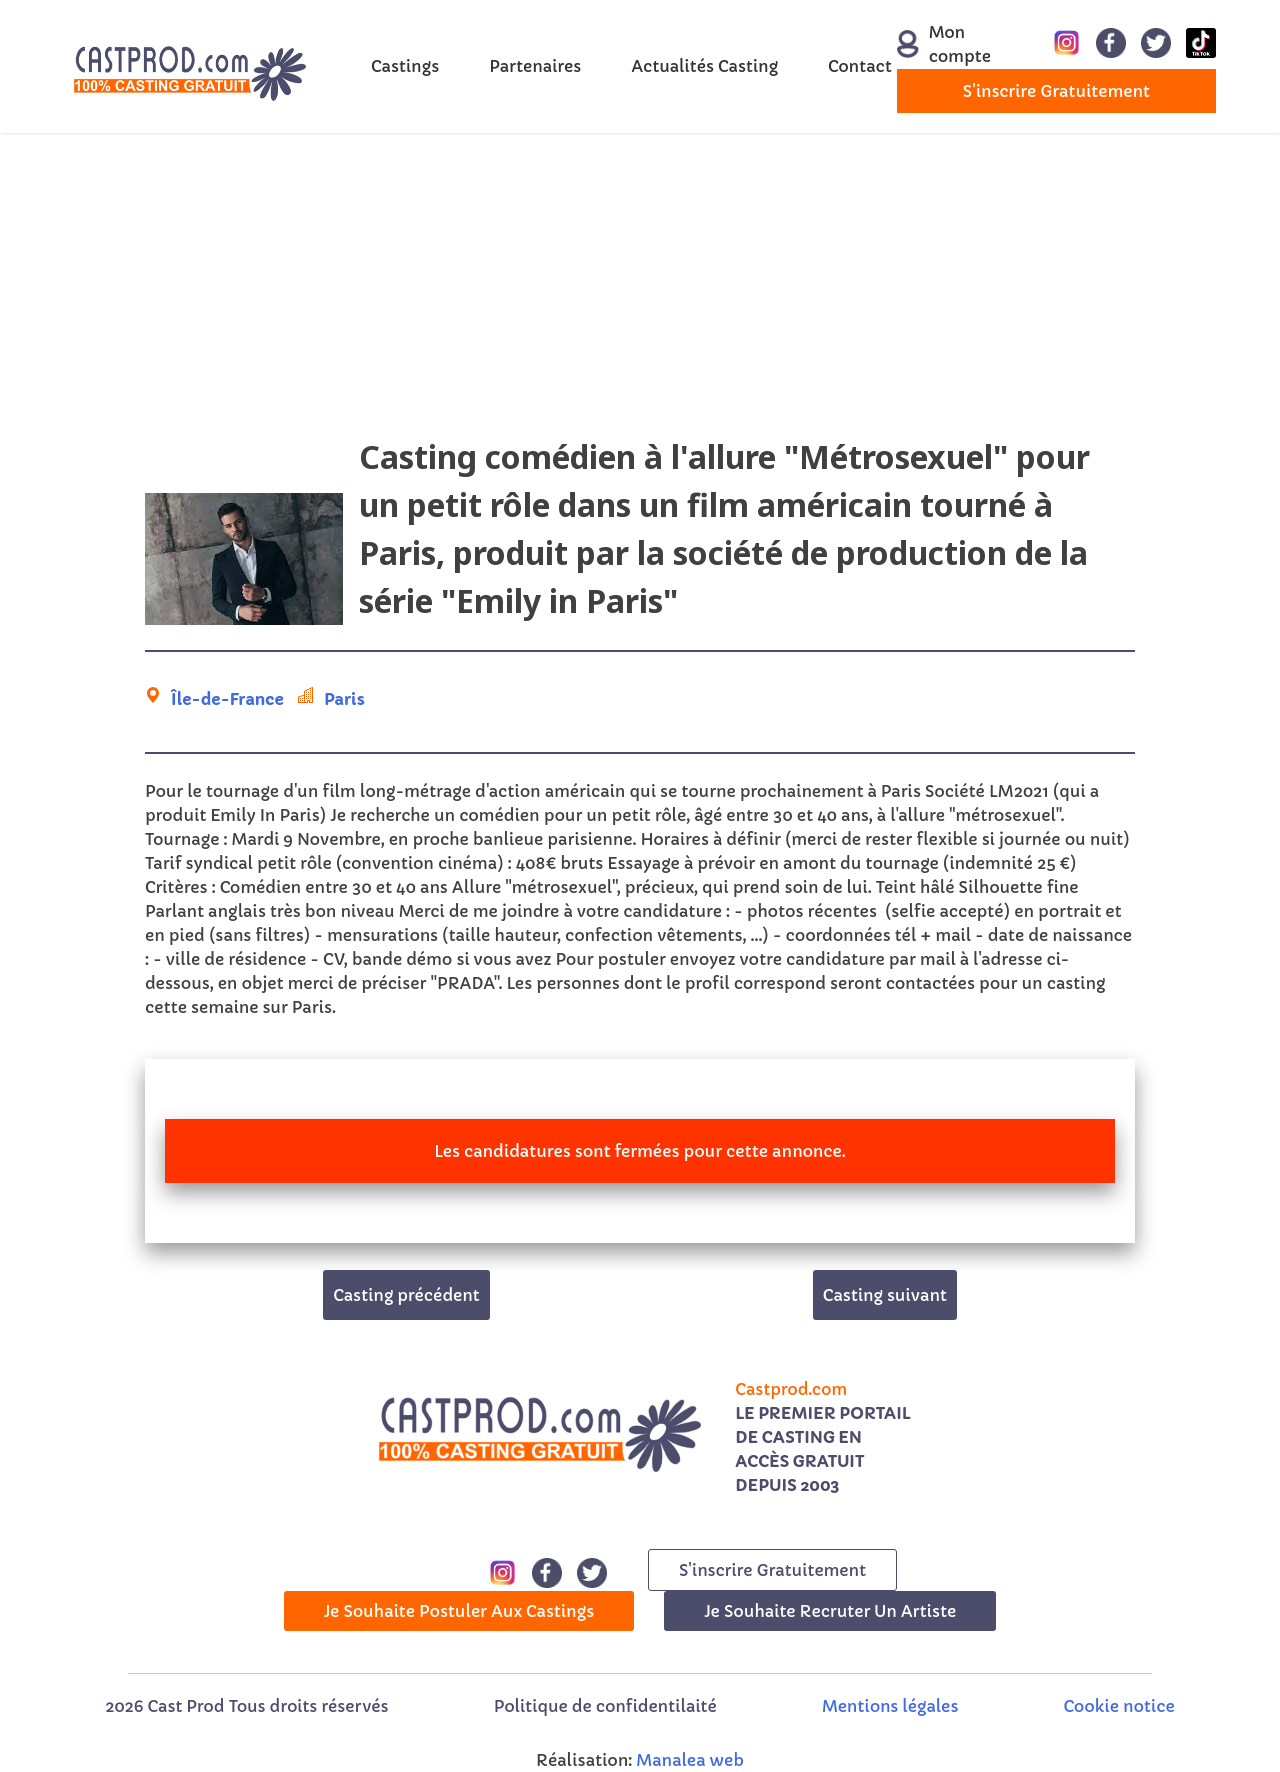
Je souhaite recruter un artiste (830, 1611)
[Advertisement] (640, 293)
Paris (344, 699)
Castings (405, 66)
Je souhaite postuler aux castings (459, 1611)
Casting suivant (885, 1295)
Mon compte (942, 44)
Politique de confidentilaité (605, 1706)
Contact (860, 66)
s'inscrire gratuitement (1056, 91)
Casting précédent (406, 1295)
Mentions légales (890, 1706)
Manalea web (690, 1760)
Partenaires (535, 66)
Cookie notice (1119, 1706)
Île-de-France (227, 699)
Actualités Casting (704, 66)
